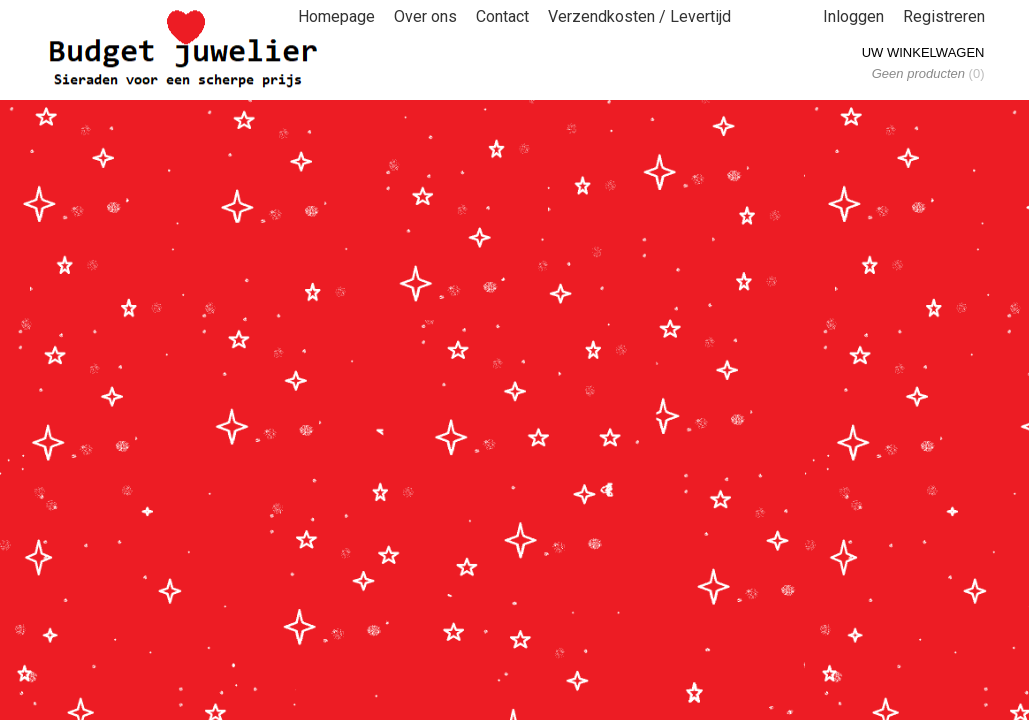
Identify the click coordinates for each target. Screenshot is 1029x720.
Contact (502, 16)
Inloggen (853, 16)
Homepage (336, 16)
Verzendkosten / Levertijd (639, 16)
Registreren (944, 16)
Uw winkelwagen (923, 52)
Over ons (425, 16)
